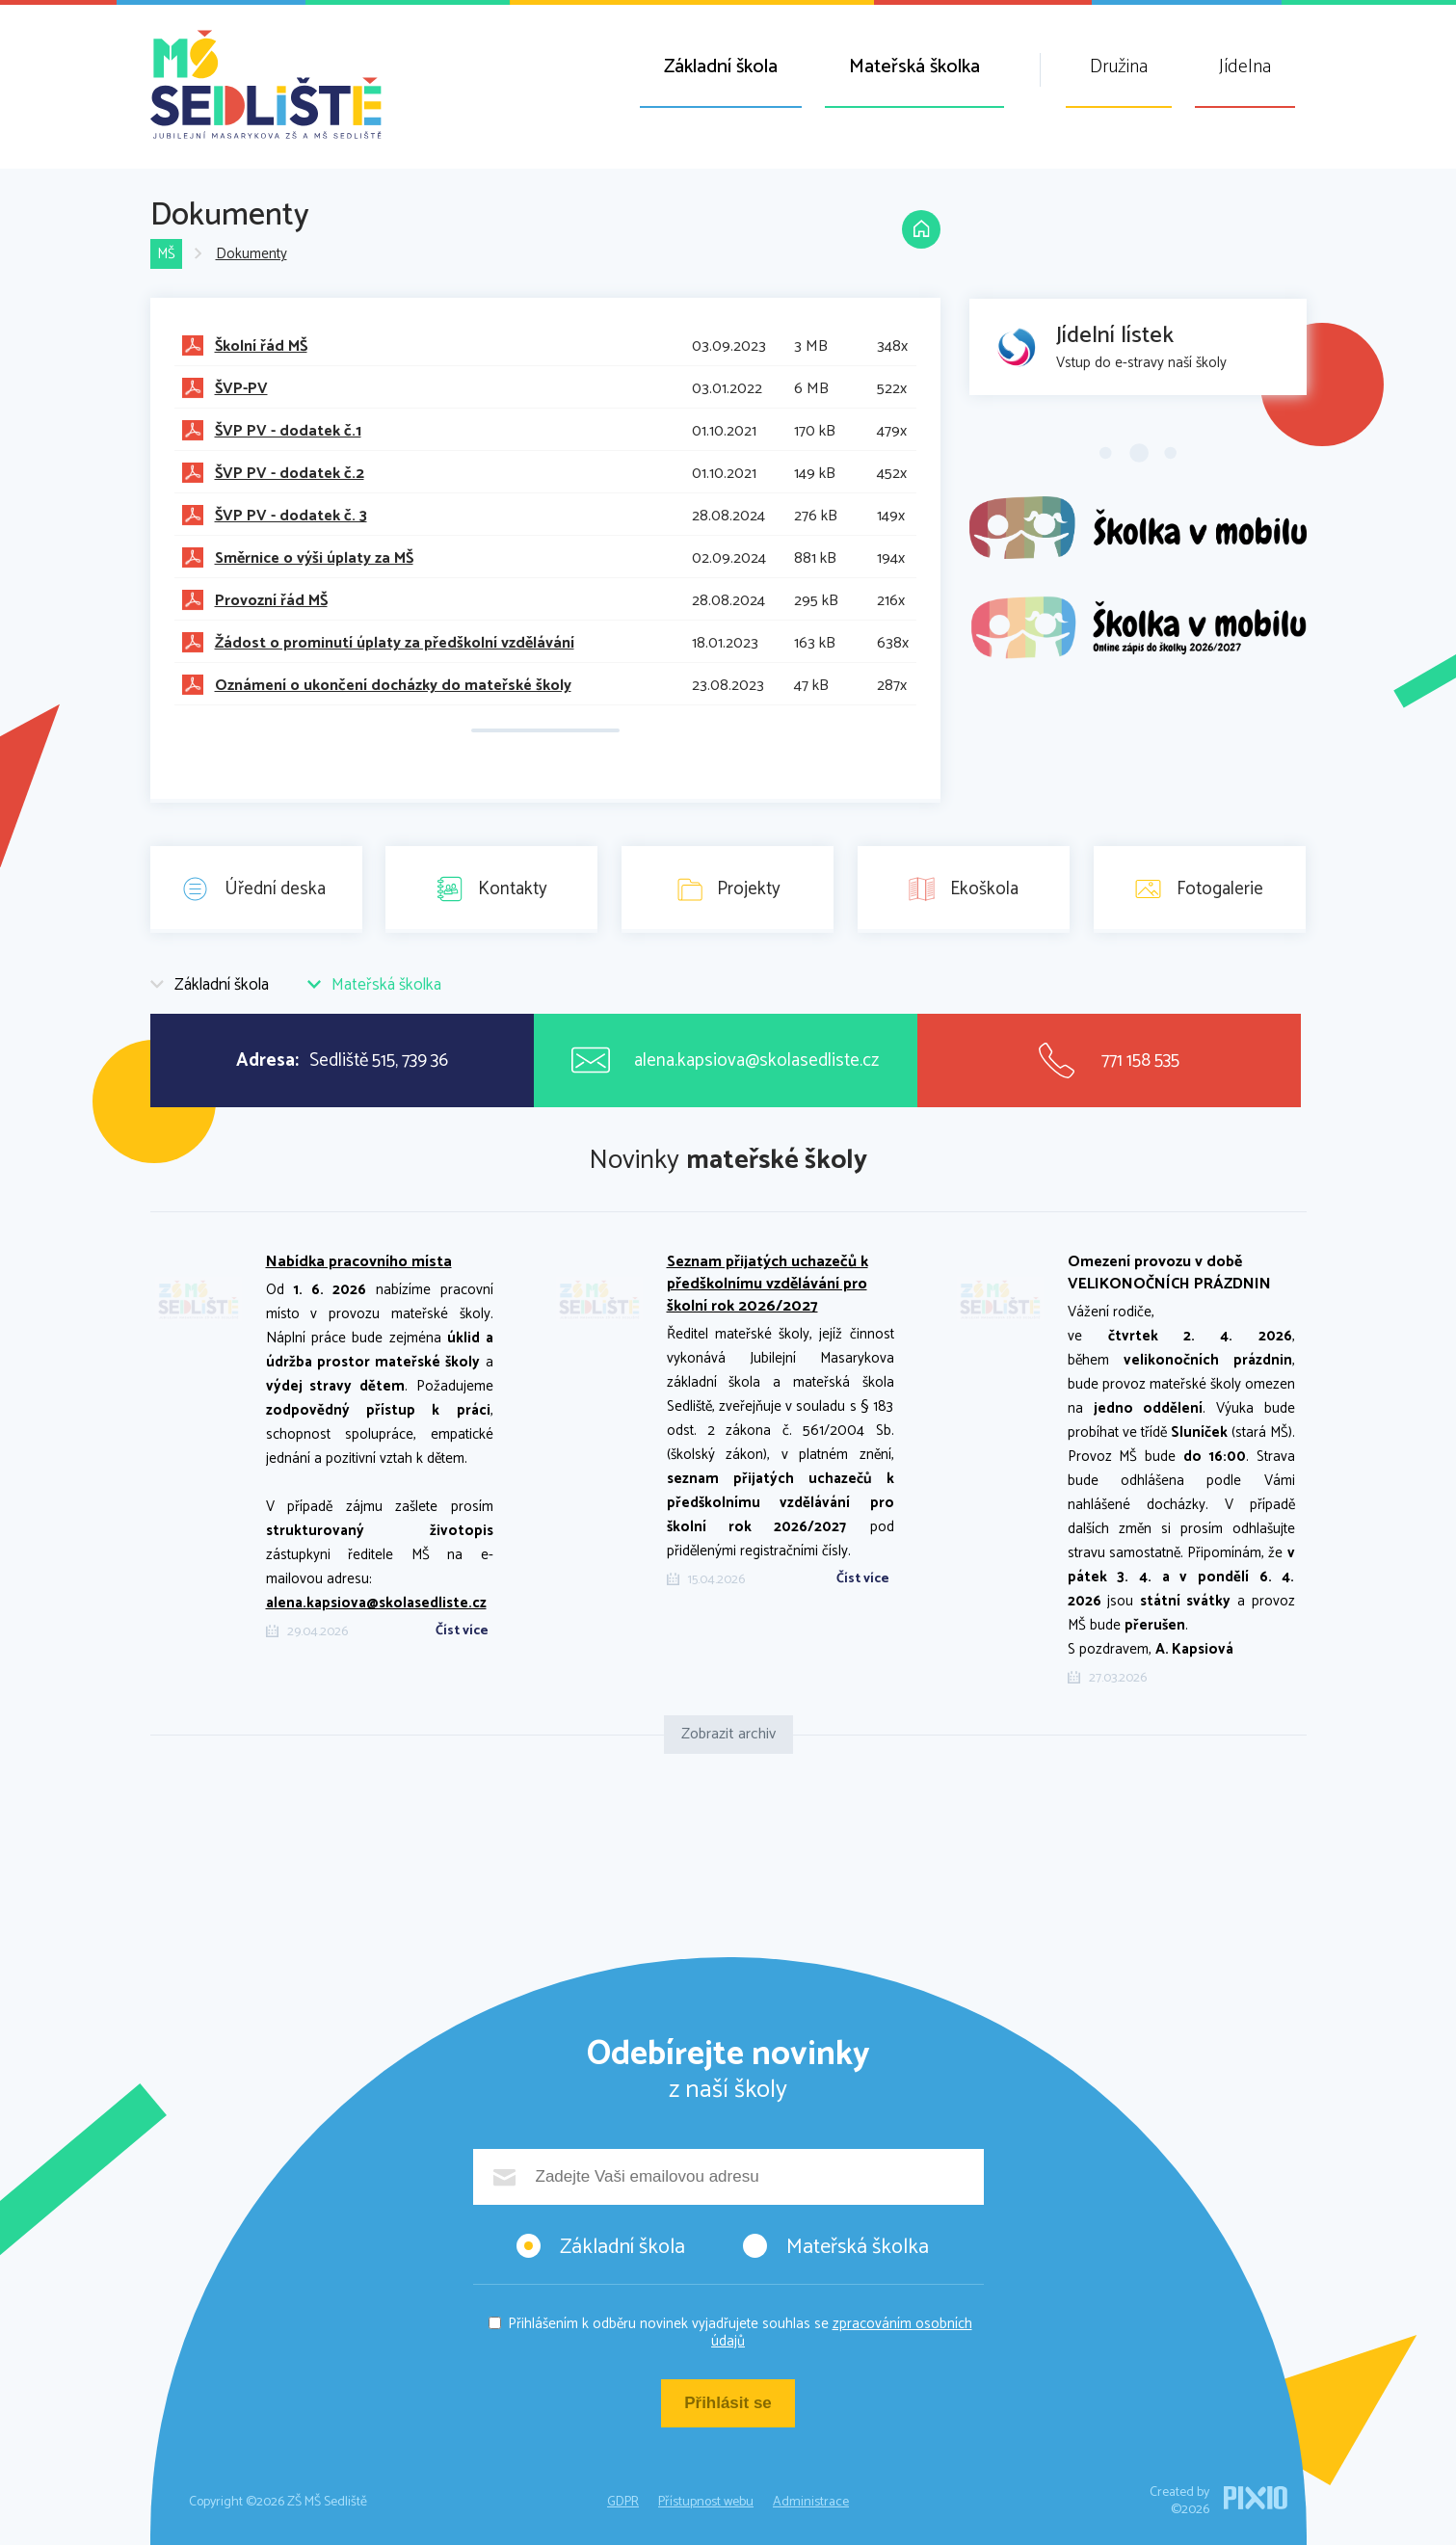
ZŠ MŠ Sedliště (266, 84)
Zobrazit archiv (728, 1734)
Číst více (462, 1631)
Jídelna (1245, 67)
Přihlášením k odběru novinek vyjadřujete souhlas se (740, 2332)
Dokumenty (251, 255)
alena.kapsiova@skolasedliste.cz (376, 1603)
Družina (1119, 67)
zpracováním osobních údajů (841, 2332)
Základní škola (721, 67)
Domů (921, 229)
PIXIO (1255, 2497)
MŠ (166, 255)
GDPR (623, 2502)
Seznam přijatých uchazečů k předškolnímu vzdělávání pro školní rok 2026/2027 (767, 1284)
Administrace (811, 2502)
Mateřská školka (914, 67)
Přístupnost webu (706, 2502)
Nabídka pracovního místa (359, 1262)
